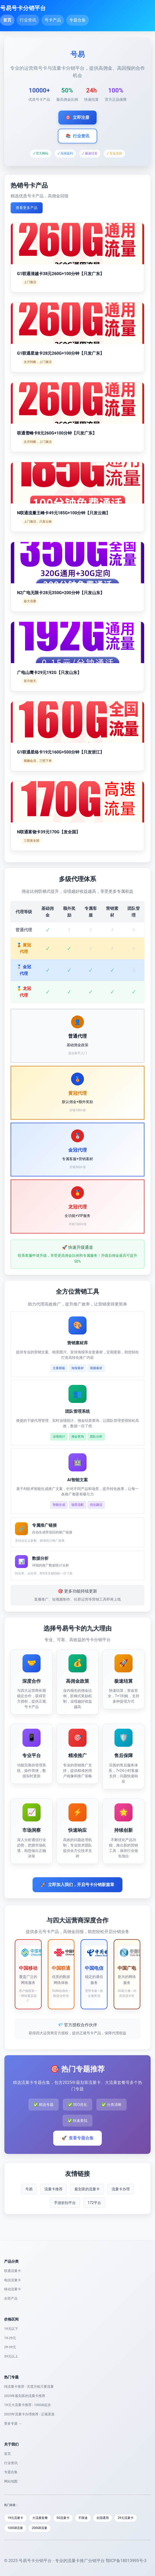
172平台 (94, 2203)
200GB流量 (39, 2528)
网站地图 (11, 2481)
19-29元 (10, 2338)
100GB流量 (15, 2528)
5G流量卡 (63, 2518)
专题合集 (77, 20)
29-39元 (10, 2347)
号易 (29, 2189)
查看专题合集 (77, 2138)
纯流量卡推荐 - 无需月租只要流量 (29, 2386)
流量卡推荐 (53, 2189)
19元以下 (11, 2329)
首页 (7, 20)
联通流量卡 (12, 2271)
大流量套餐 (40, 2518)
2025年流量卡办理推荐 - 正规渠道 (29, 2414)
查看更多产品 (26, 208)
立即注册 (77, 117)
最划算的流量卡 (87, 2189)
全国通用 (102, 2518)
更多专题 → (13, 2423)
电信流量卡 (12, 2280)
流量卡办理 (121, 2189)
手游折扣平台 (65, 2203)
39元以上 (11, 2356)
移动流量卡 (12, 2289)
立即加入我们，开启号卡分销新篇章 (77, 1884)
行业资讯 (28, 20)
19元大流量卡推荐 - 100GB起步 (27, 2405)
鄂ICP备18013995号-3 (126, 2560)
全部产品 (11, 2298)
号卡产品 (52, 20)
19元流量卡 (15, 2518)
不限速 (83, 2518)
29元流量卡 (126, 2518)
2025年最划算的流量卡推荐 (24, 2396)
